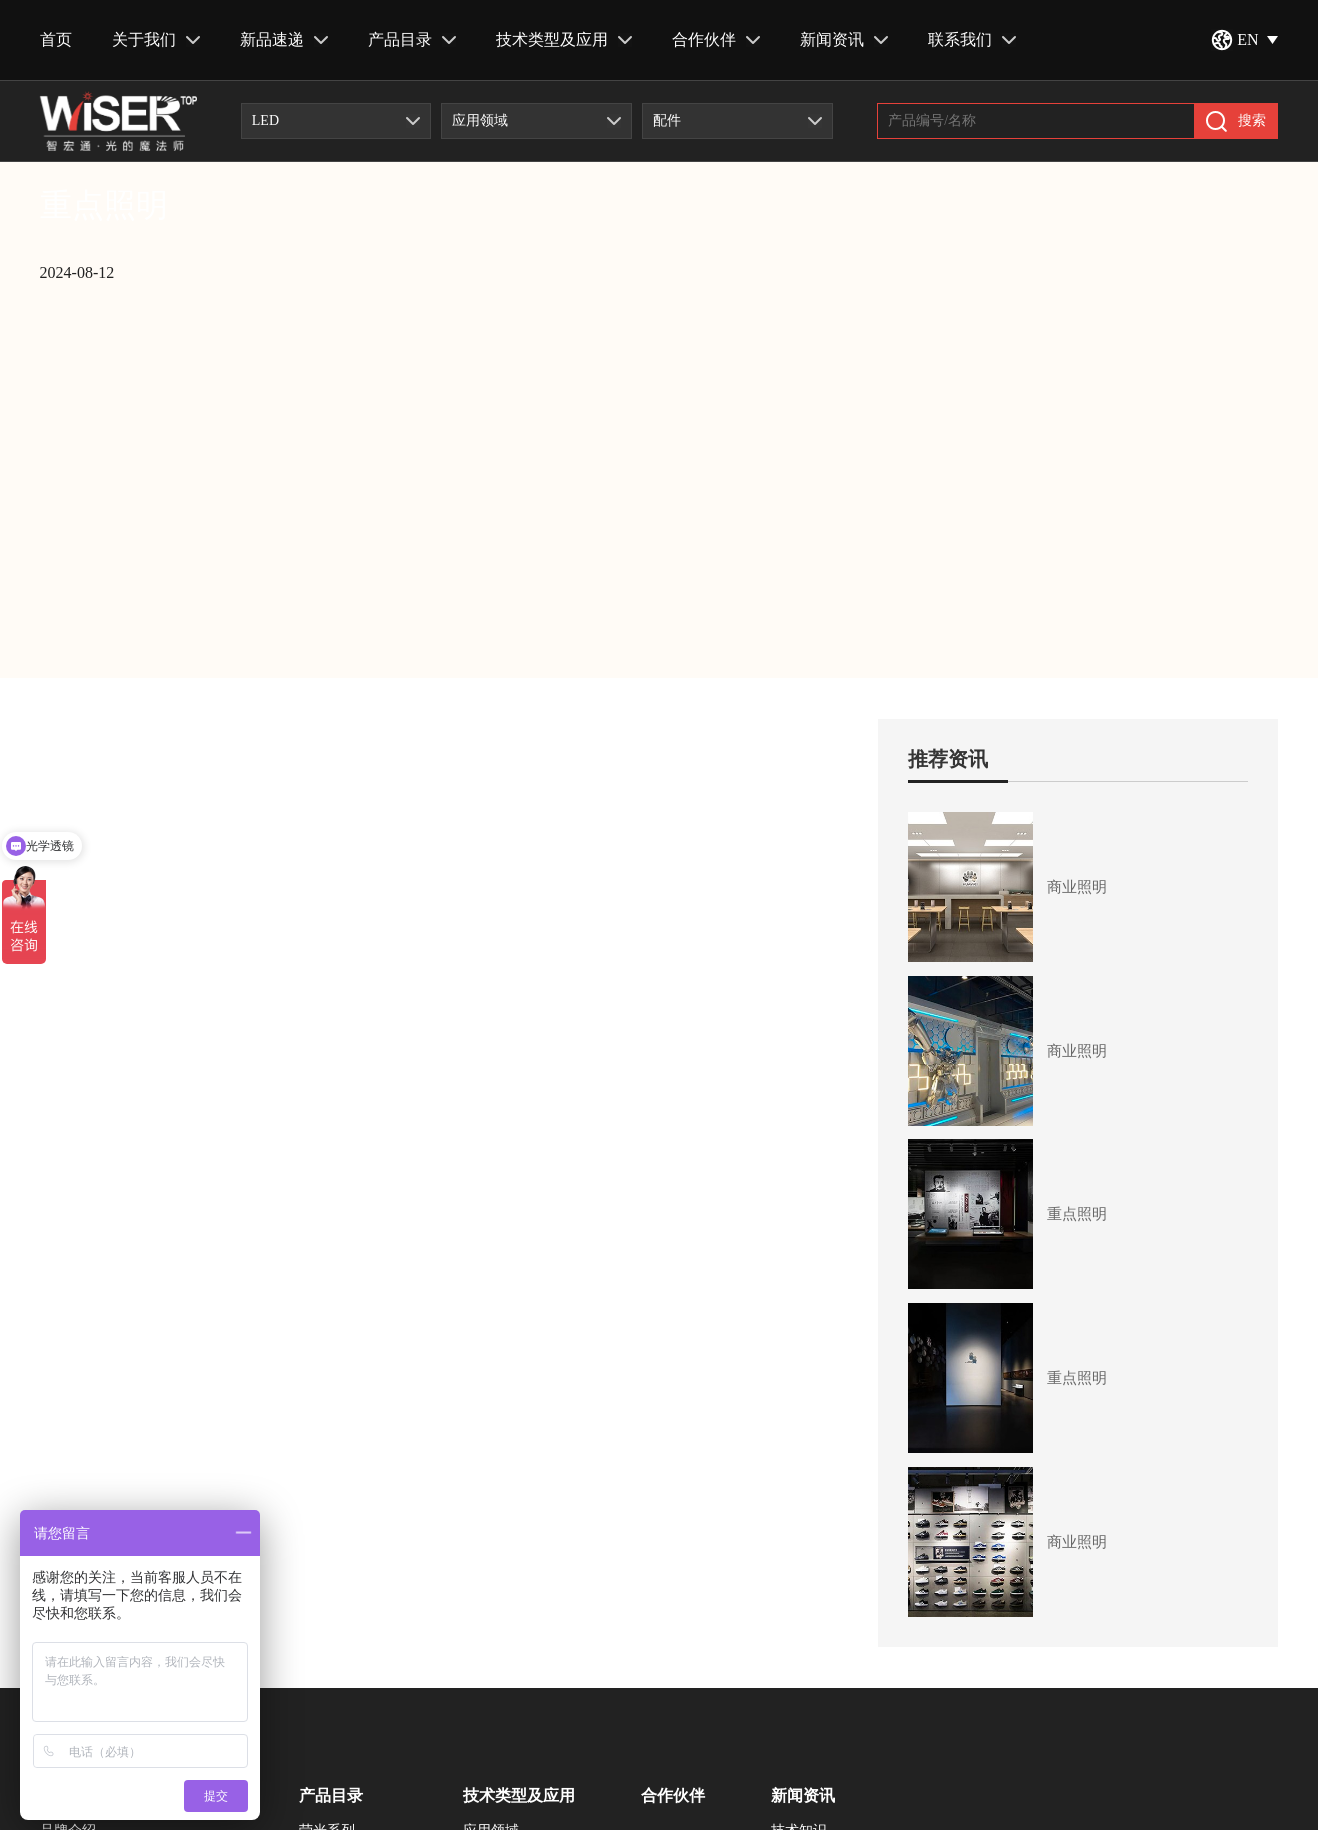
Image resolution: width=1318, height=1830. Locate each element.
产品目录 (412, 40)
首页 (56, 39)
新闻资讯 (844, 40)
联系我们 (972, 40)
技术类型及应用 (564, 40)
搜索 (1236, 121)
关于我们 (156, 40)
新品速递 (284, 40)
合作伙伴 (716, 40)
